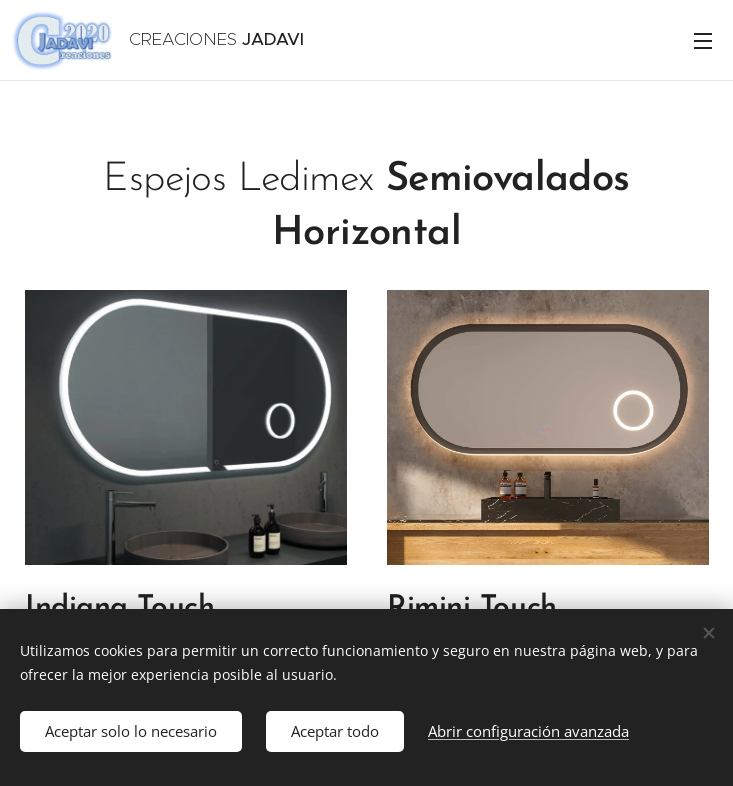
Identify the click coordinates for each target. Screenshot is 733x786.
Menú (703, 41)
